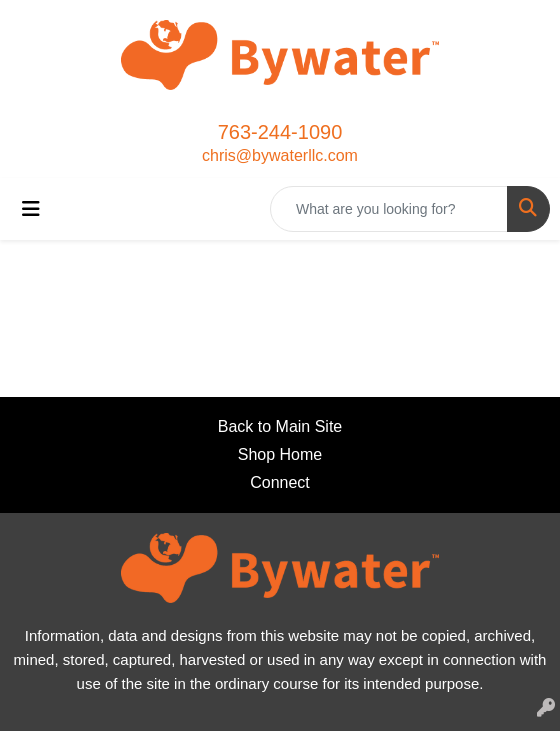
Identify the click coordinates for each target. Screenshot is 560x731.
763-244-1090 (280, 132)
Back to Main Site (280, 426)
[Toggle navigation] (31, 209)
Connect (280, 482)
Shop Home (280, 454)
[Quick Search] (389, 209)
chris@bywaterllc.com (280, 155)
